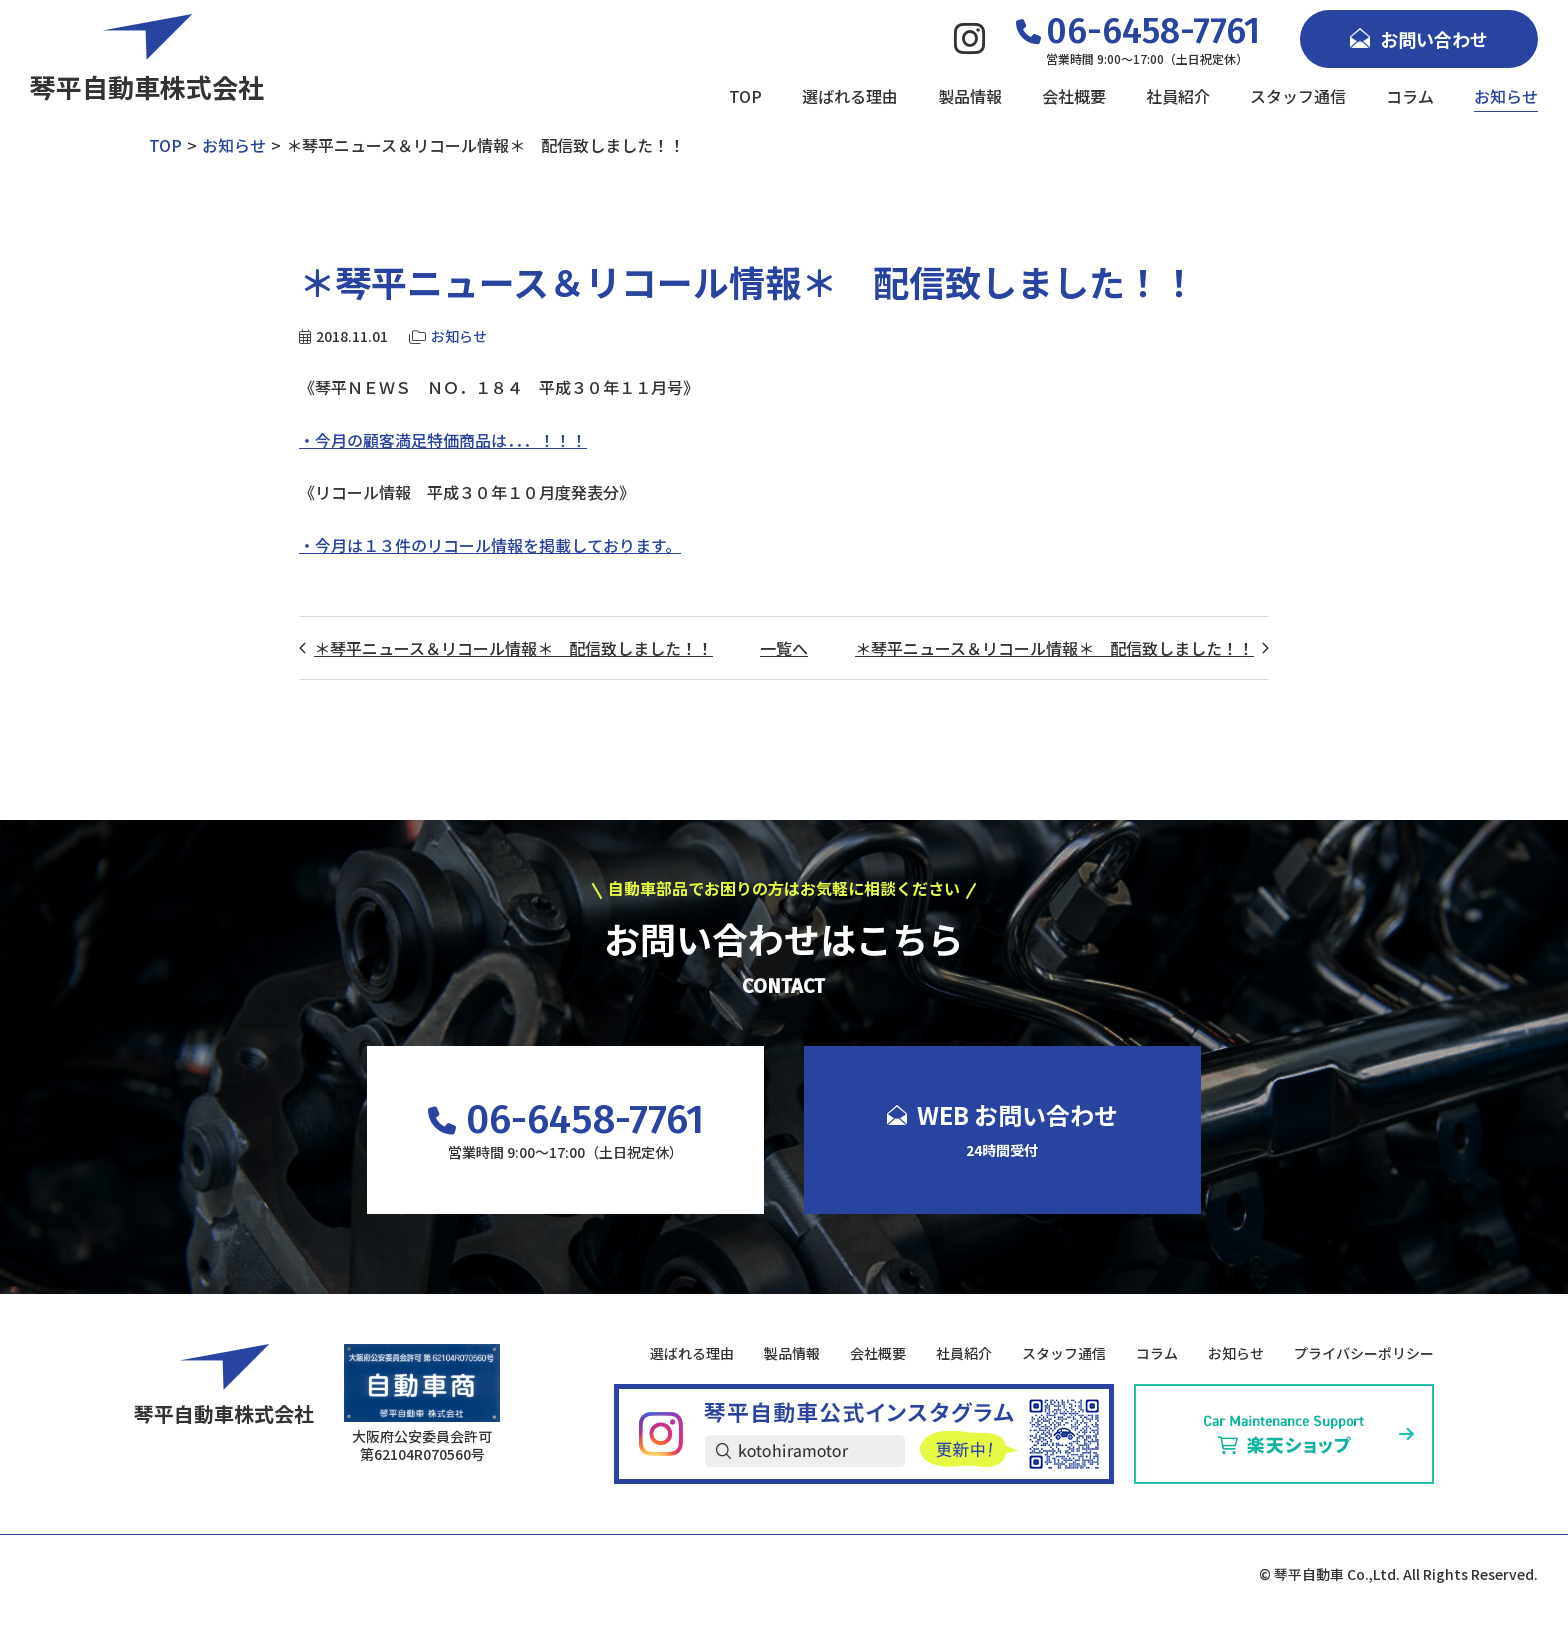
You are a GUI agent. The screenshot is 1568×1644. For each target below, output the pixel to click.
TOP (745, 96)
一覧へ (784, 648)
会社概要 (1074, 96)
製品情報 (970, 96)
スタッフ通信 (1298, 96)
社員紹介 (1178, 96)
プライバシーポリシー (1364, 1353)
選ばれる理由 (850, 96)
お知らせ (1506, 96)
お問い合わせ (1419, 39)
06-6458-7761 (566, 1120)
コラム (1410, 96)
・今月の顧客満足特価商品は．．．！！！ (443, 440)
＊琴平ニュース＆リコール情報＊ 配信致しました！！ (513, 648)
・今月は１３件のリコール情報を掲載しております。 (490, 545)
